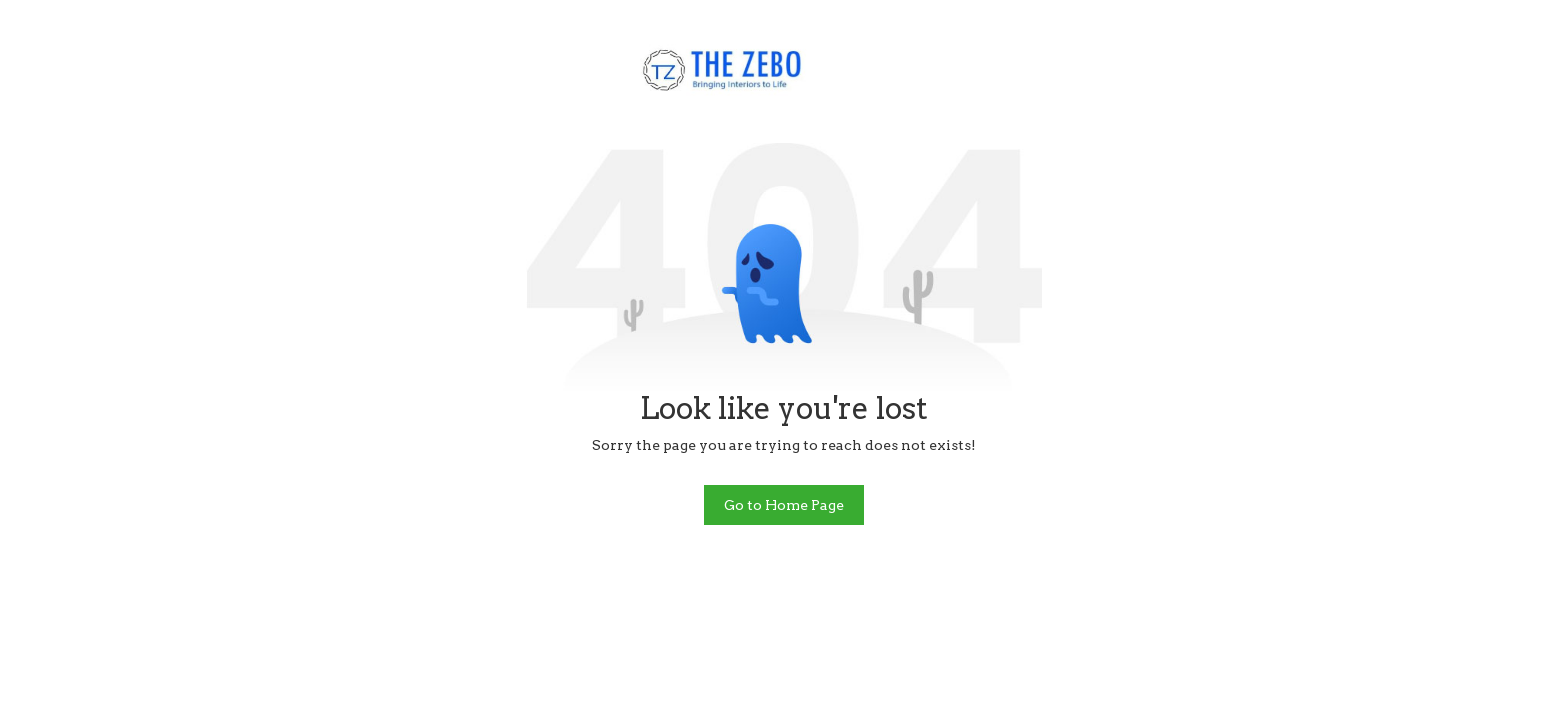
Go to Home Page (784, 505)
